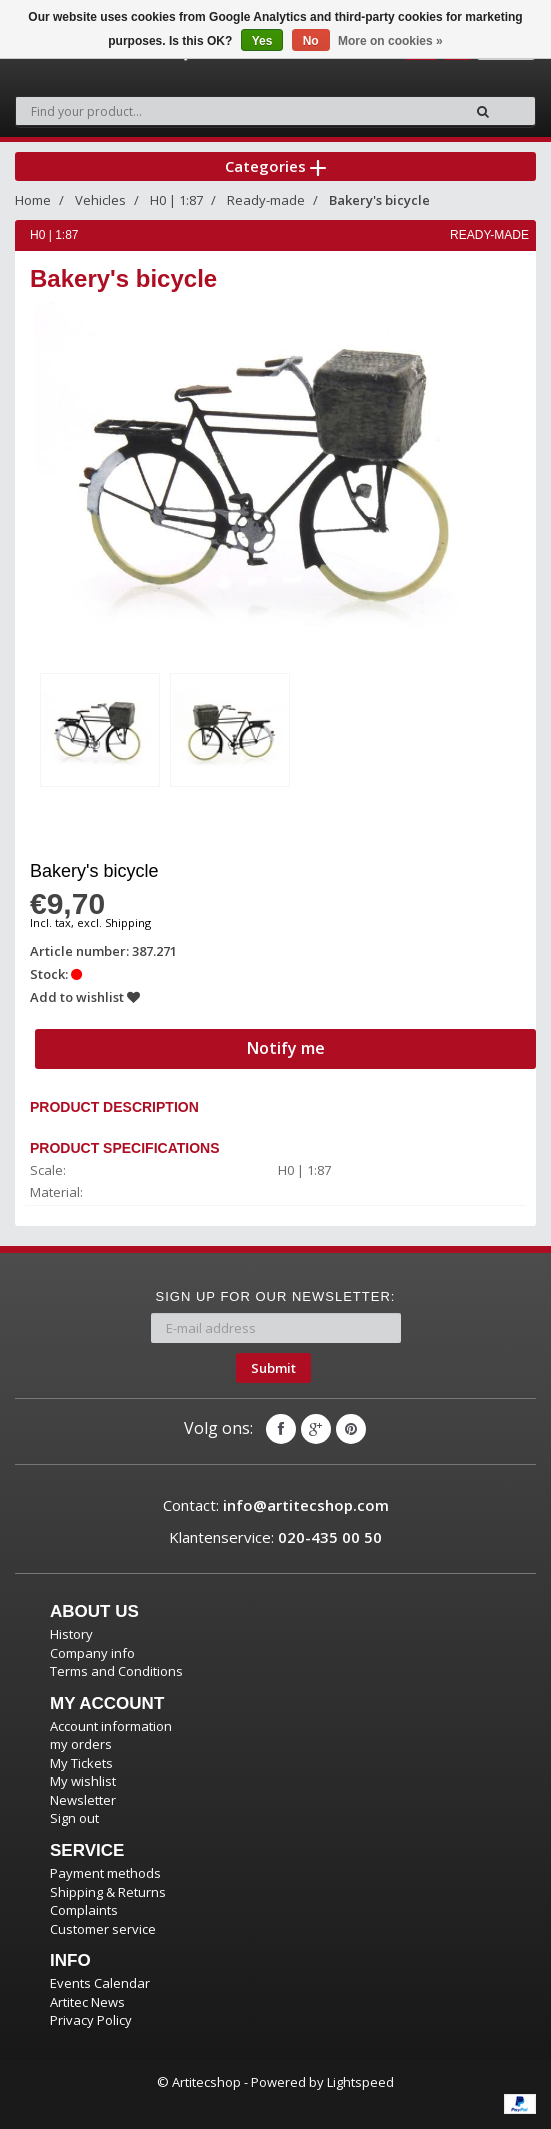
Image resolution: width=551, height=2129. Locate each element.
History (71, 1634)
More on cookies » (390, 41)
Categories (275, 166)
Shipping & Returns (108, 1892)
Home (33, 200)
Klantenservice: (275, 1537)
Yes (262, 41)
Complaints (84, 1910)
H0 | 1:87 (176, 200)
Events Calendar (100, 1983)
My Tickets (81, 1763)
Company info (92, 1653)
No (311, 41)
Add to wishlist (85, 997)
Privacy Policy (91, 2020)
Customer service (103, 1929)
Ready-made (266, 200)
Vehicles (100, 200)
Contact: (276, 1505)
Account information (111, 1726)
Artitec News (87, 2002)
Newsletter (83, 1800)
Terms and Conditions (116, 1671)
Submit (273, 1368)
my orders (81, 1744)
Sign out (74, 1818)
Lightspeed (360, 2082)
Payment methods (105, 1873)
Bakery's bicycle (379, 200)
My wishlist (83, 1781)
